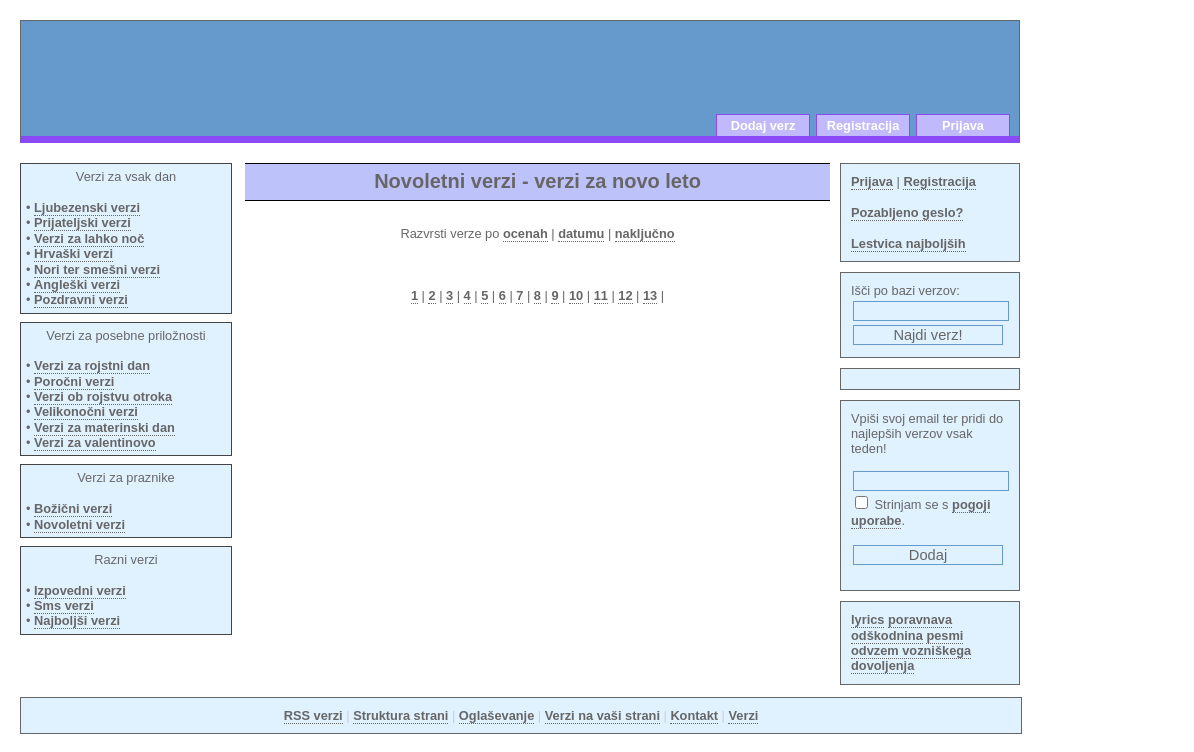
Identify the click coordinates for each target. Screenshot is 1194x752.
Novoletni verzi (79, 524)
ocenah (525, 233)
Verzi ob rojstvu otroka (103, 396)
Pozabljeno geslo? (907, 212)
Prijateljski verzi (82, 222)
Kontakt (694, 715)
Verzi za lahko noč (89, 238)
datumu (581, 233)
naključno (645, 233)
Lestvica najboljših (908, 243)
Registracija (863, 125)
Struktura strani (400, 715)
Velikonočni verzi (86, 411)
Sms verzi (64, 605)
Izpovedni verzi (80, 590)
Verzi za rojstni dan (92, 365)
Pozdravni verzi (81, 299)
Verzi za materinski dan (104, 427)
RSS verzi (313, 715)
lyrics (867, 619)
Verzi (743, 715)
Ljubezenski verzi (87, 207)
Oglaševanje (496, 715)
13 (650, 295)
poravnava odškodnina (901, 627)
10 (576, 295)
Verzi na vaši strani (602, 715)
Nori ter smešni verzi (97, 269)
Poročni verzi (74, 381)
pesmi (944, 635)
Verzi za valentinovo (95, 442)
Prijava (963, 125)
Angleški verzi (77, 284)
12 (625, 295)
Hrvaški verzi (73, 253)
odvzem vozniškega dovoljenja (911, 658)
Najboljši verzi (77, 620)
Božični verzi (73, 508)
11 (601, 295)
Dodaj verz (763, 125)
